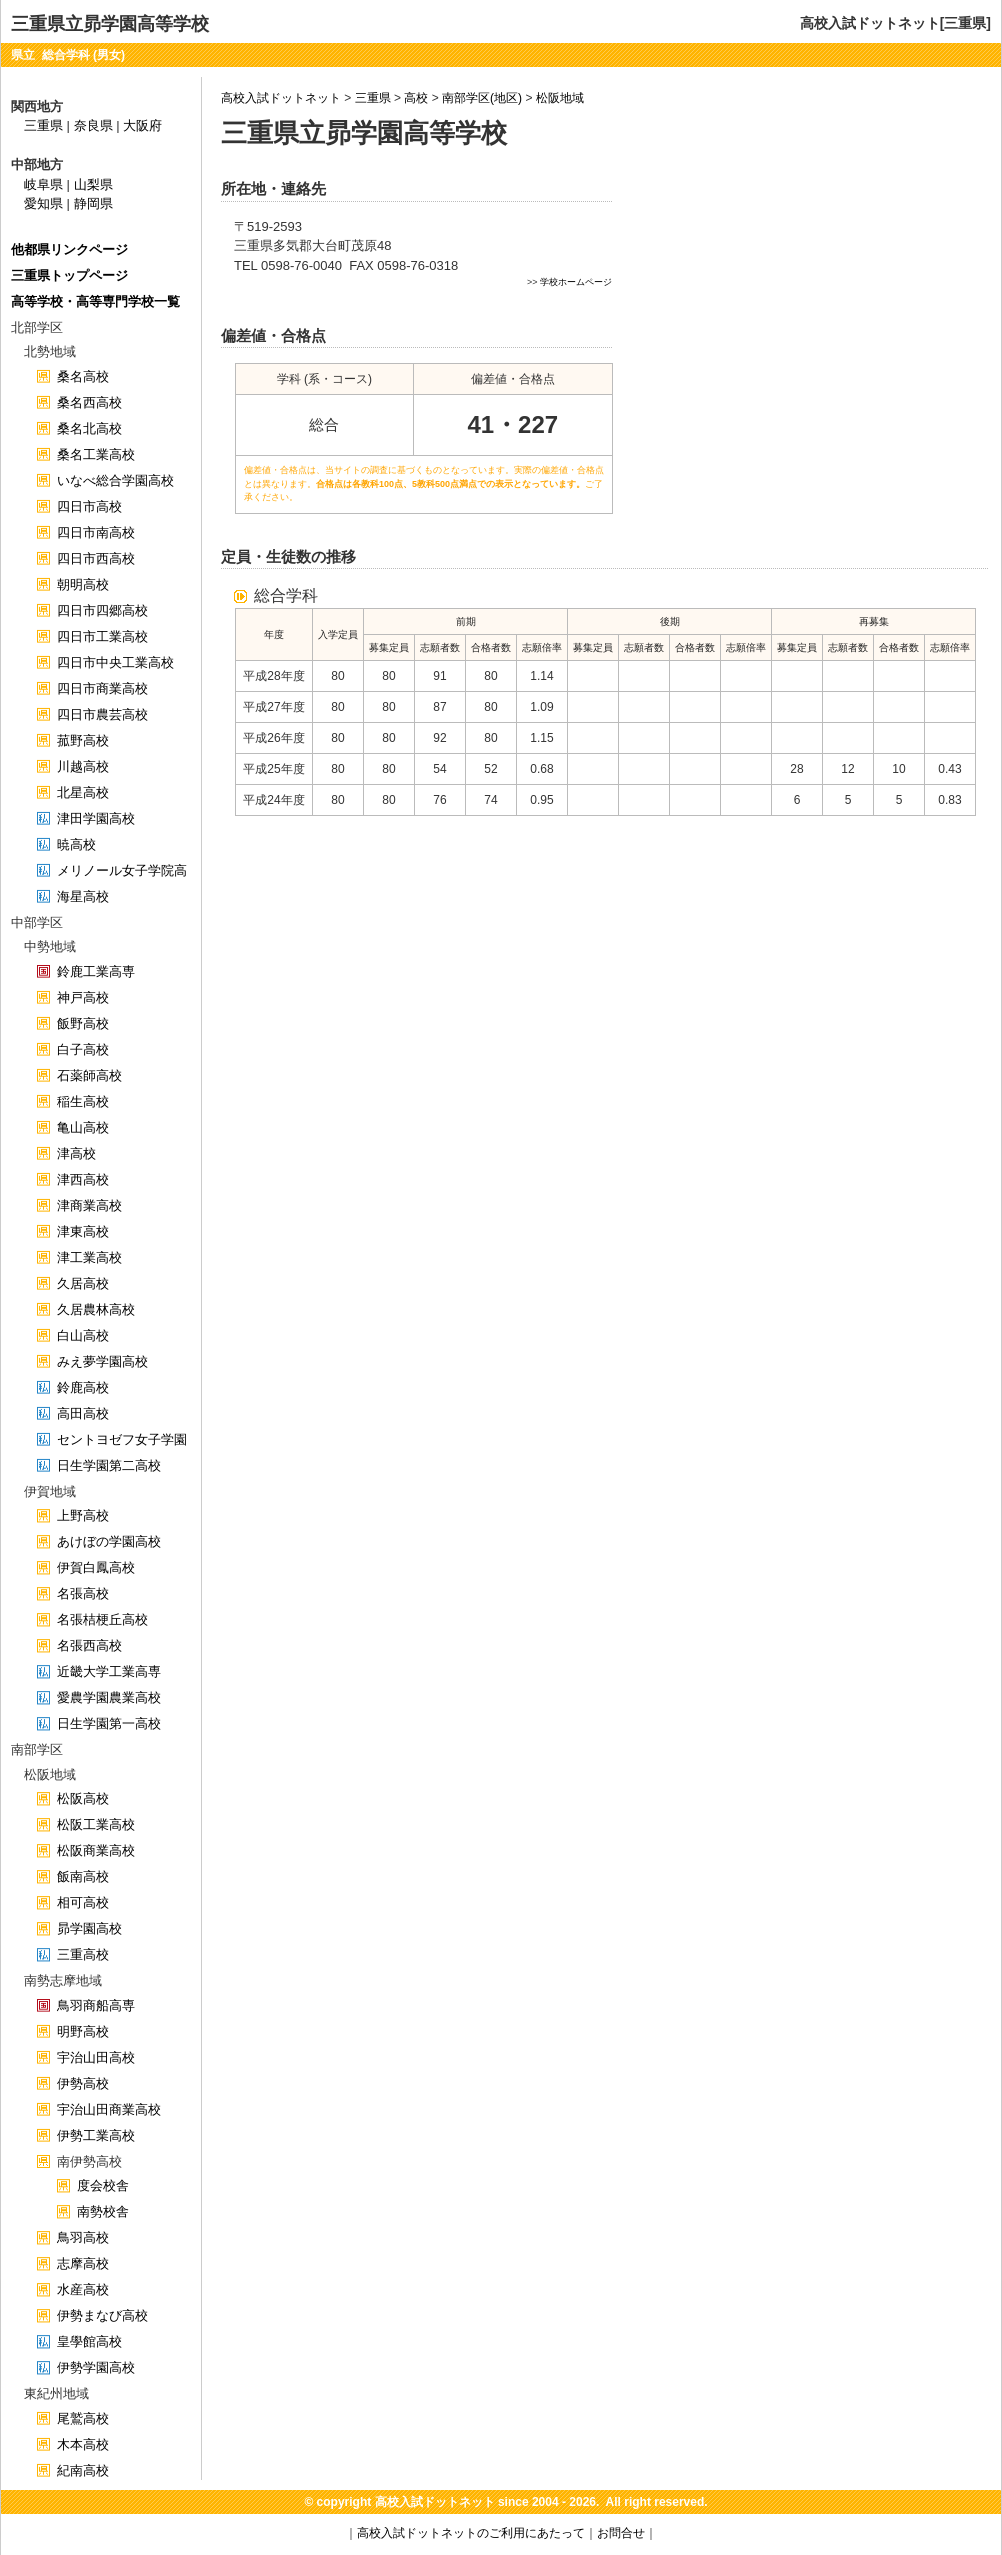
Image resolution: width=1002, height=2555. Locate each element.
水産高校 (83, 2289)
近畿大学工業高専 (109, 1671)
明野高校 (83, 2031)
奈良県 (93, 125)
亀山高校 (83, 1127)
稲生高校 (83, 1101)
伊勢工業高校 (96, 2135)
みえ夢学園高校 (102, 1361)
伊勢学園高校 (96, 2367)
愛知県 (43, 203)
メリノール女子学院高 (122, 870)
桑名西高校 (89, 402)
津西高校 (83, 1179)
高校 (416, 98)
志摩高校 (83, 2263)
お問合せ (621, 2533)
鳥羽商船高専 (96, 2005)
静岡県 (93, 203)
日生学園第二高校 (109, 1465)
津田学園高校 (96, 818)
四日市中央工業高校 (115, 662)
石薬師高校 (89, 1075)
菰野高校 (83, 740)
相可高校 (83, 1902)
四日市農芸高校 (102, 714)
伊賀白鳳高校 (96, 1567)
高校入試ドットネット (281, 98)
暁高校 (76, 844)
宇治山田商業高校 (109, 2109)
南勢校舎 (103, 2211)
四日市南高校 (96, 532)
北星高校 (83, 792)
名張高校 (83, 1593)
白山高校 (83, 1335)
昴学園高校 (89, 1928)
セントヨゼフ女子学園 (122, 1439)
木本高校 (83, 2444)
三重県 (373, 98)
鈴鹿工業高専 (96, 971)
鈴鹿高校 (83, 1387)
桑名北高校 (89, 428)
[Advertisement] (808, 326)
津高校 (76, 1153)
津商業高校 (89, 1205)
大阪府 (142, 125)
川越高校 (83, 766)
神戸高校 (83, 997)
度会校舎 (103, 2185)
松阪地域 (560, 98)
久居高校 (83, 1283)
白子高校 (83, 1049)
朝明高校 (83, 584)
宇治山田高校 (96, 2057)
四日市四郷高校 (102, 610)
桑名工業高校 (96, 454)
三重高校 (83, 1954)
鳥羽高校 (83, 2237)
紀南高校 (83, 2470)
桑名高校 (83, 376)
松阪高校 (83, 1798)
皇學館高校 (89, 2341)
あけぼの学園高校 (109, 1541)
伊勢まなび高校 (102, 2315)
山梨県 (93, 184)
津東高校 (83, 1231)
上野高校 (83, 1515)
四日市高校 (89, 506)
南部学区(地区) (482, 98)
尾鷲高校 (83, 2418)
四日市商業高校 (102, 688)
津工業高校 (89, 1257)
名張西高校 (89, 1645)
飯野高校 (83, 1023)
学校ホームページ (576, 282)
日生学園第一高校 (109, 1723)
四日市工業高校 (102, 636)
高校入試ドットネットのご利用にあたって (471, 2533)
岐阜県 (43, 184)
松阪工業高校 (96, 1824)
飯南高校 (83, 1876)
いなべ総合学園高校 (115, 480)
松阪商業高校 (96, 1850)
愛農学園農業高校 (109, 1697)
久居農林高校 (96, 1309)
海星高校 (83, 896)
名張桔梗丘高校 (102, 1619)
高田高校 (83, 1413)
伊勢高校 (83, 2083)
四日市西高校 (96, 558)
